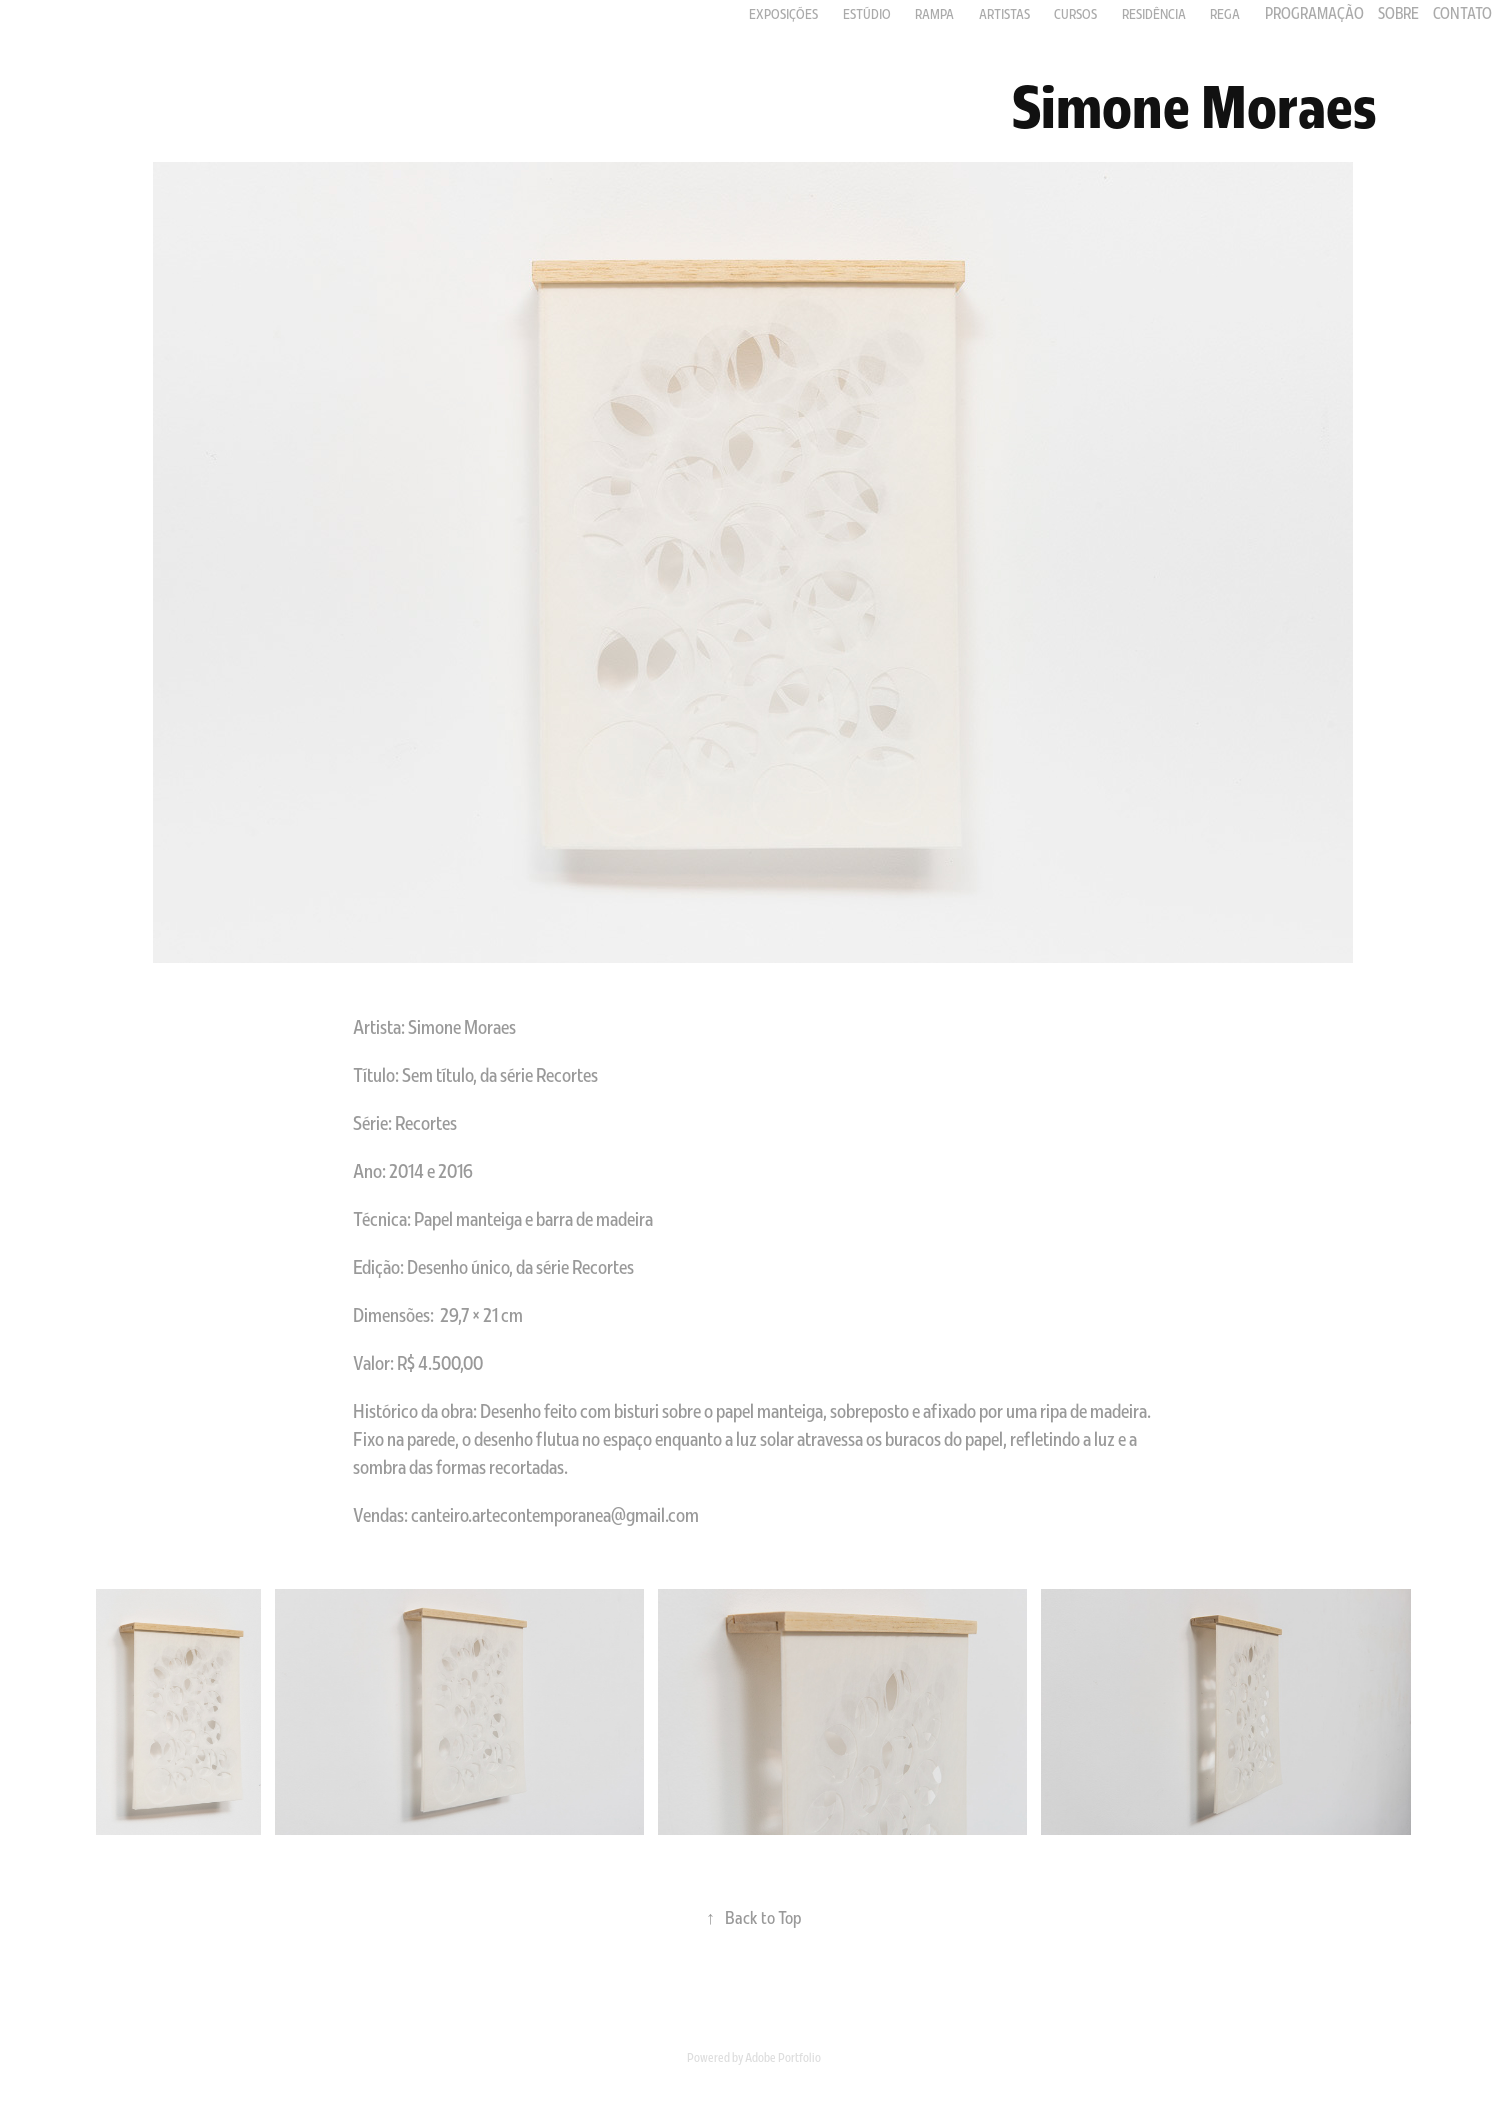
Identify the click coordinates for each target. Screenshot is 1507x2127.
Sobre (1398, 13)
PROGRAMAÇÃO (1314, 13)
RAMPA (934, 14)
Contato (1462, 13)
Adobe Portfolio (783, 2057)
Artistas (1004, 14)
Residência (1154, 14)
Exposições (783, 14)
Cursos (1075, 14)
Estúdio (867, 14)
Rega (1225, 14)
